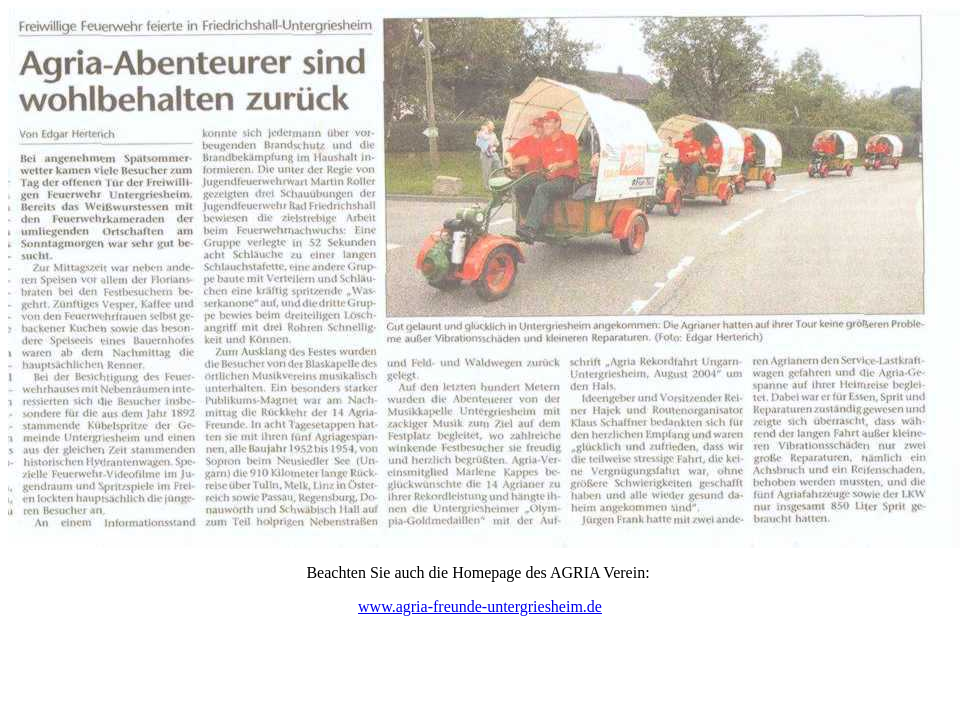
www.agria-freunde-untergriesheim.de (480, 606)
